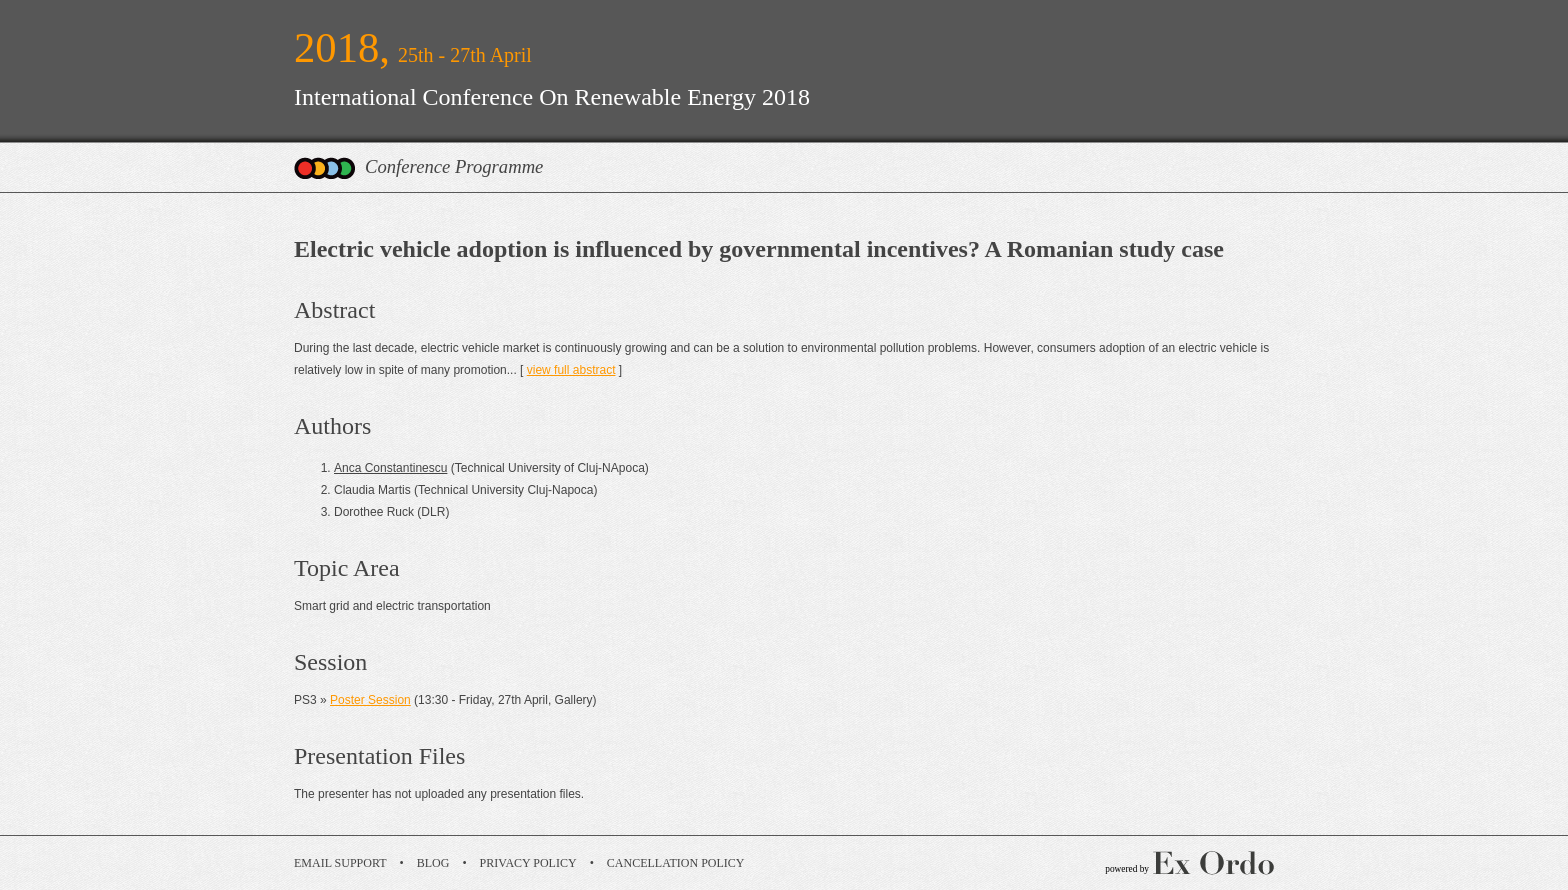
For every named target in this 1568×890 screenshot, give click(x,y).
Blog (433, 863)
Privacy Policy (528, 863)
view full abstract (571, 370)
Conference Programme (454, 166)
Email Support (340, 863)
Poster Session (370, 700)
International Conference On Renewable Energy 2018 (552, 97)
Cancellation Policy (676, 863)
